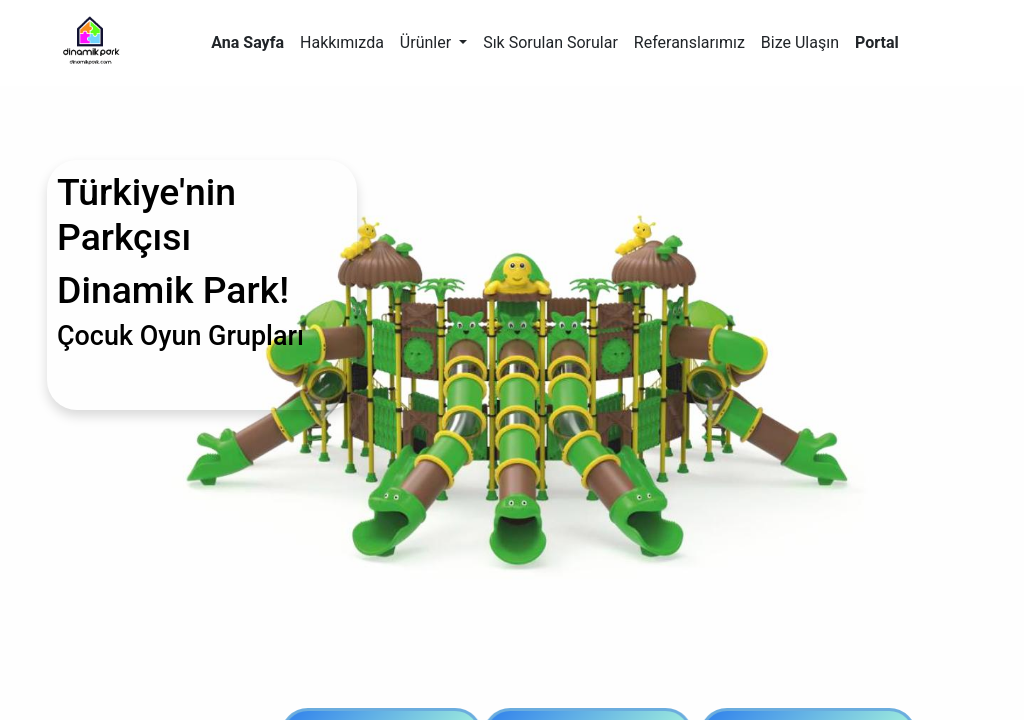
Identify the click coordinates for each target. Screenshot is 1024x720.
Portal (877, 42)
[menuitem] (247, 43)
